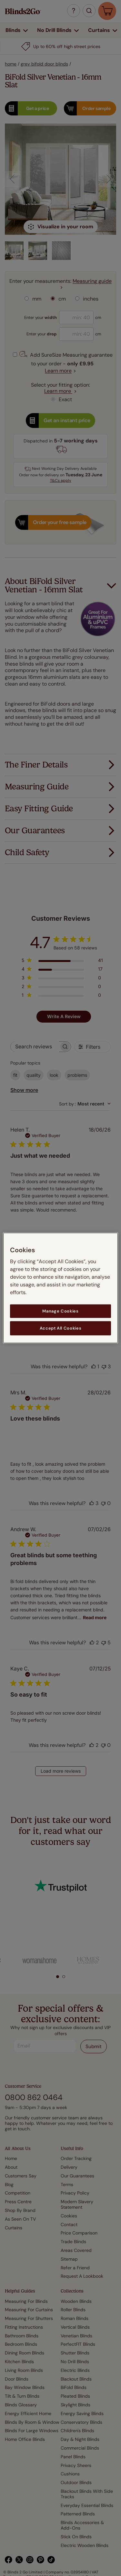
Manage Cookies (60, 1311)
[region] (60, 1288)
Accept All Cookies (61, 1328)
